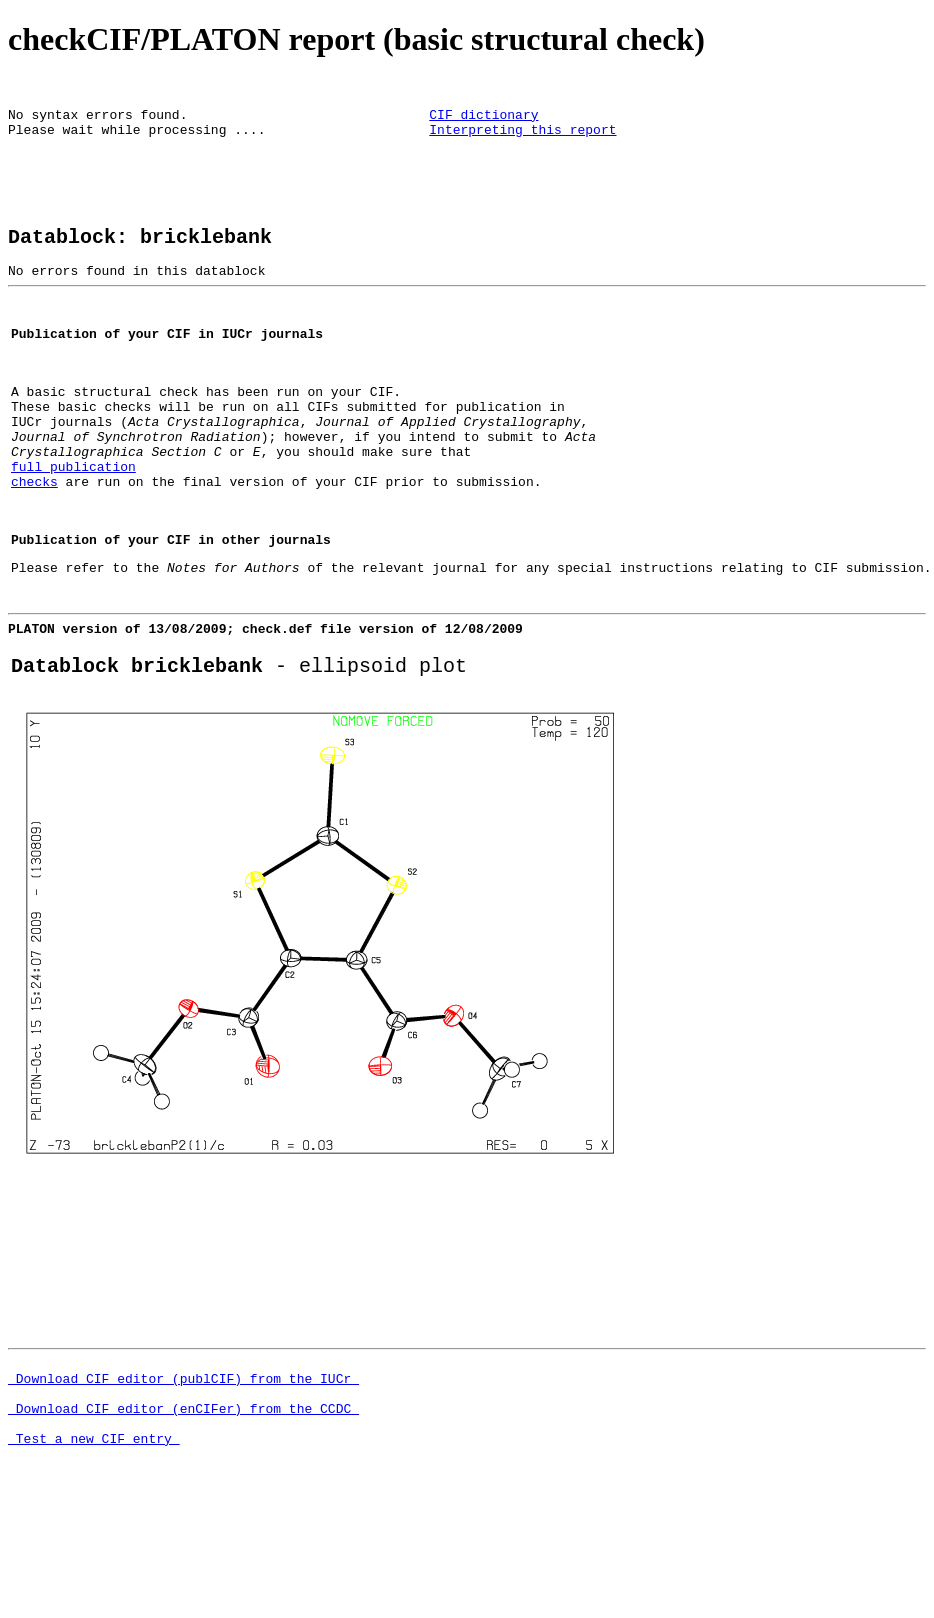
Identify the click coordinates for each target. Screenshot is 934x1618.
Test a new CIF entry (94, 1560)
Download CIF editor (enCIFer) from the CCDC (183, 1524)
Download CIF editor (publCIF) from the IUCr (183, 1488)
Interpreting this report (522, 138)
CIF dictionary (483, 120)
